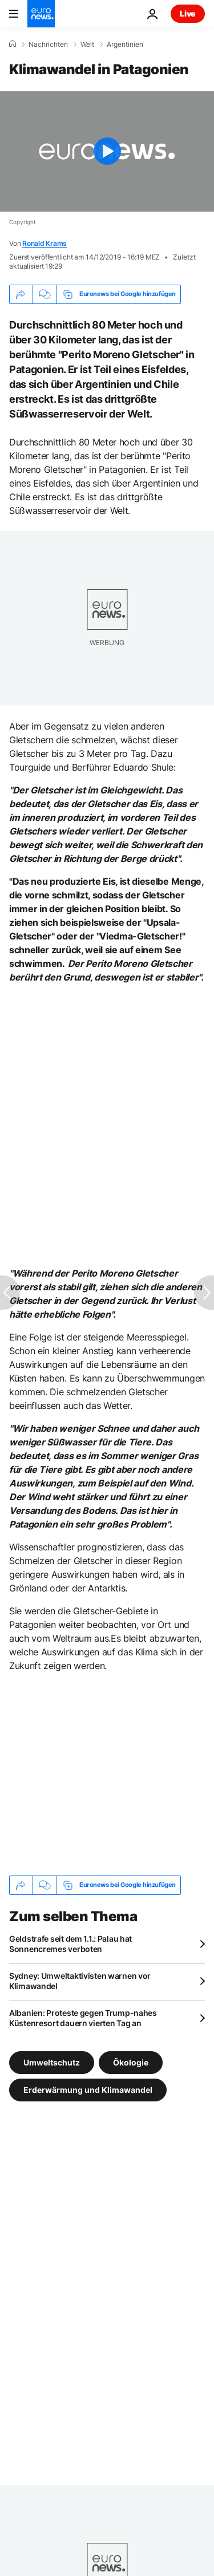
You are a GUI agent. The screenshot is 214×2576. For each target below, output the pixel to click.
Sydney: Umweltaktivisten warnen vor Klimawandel (80, 1981)
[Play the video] (107, 151)
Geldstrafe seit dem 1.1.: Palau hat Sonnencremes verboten (70, 1944)
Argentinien (125, 44)
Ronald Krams (44, 243)
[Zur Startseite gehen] (41, 13)
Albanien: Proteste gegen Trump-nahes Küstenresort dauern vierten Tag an (83, 2018)
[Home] (12, 44)
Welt (87, 44)
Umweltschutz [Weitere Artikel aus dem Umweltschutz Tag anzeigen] (51, 2062)
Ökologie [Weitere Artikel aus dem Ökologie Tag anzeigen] (130, 2062)
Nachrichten (48, 44)
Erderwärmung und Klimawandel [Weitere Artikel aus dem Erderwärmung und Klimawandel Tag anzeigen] (87, 2089)
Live (188, 13)
